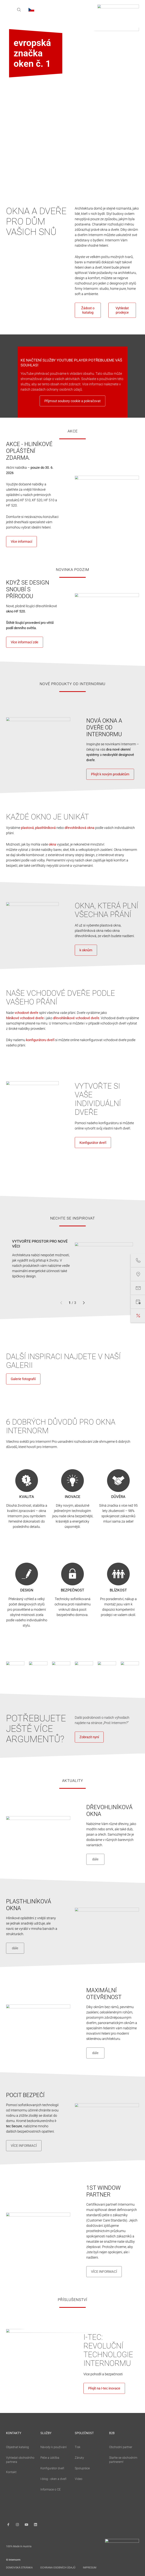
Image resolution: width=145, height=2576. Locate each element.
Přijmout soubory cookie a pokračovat (72, 401)
